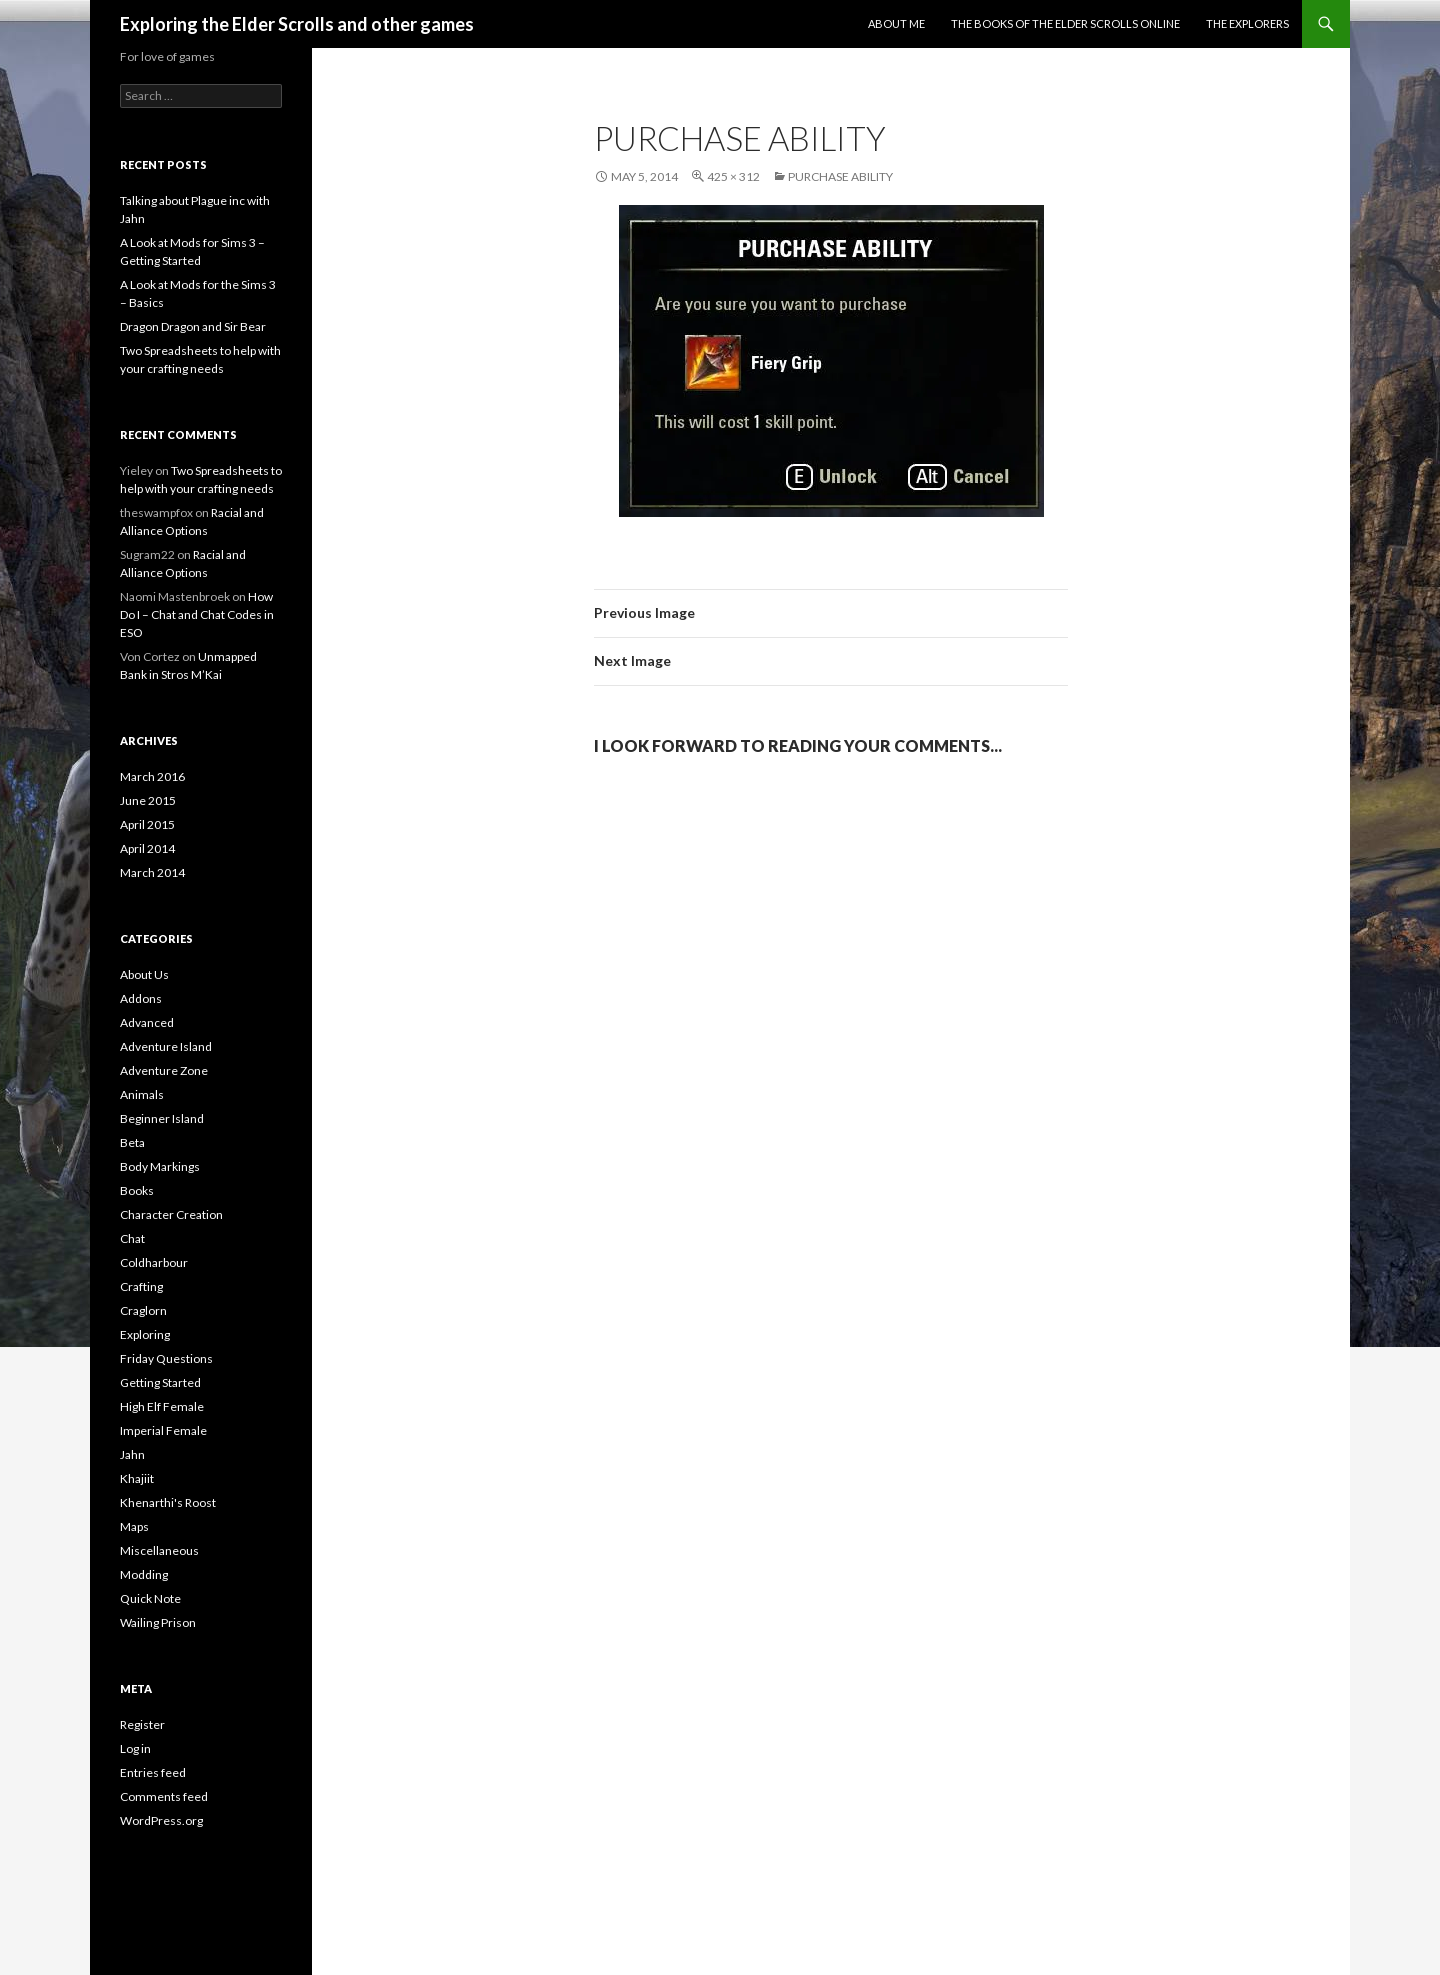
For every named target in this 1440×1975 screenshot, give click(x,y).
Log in (135, 1748)
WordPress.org (161, 1820)
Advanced (147, 1022)
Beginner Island (162, 1118)
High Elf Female (162, 1406)
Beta (132, 1142)
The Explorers (1247, 23)
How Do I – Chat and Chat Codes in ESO (197, 614)
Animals (142, 1094)
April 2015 (147, 824)
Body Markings (160, 1166)
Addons (141, 998)
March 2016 (152, 776)
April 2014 (147, 848)
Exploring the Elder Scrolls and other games (297, 24)
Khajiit (137, 1478)
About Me (896, 23)
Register (142, 1724)
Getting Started (160, 1382)
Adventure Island (166, 1046)
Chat (132, 1238)
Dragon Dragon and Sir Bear (193, 326)
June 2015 (148, 800)
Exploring (145, 1334)
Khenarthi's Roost (168, 1502)
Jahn (132, 1454)
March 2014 (152, 872)
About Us (144, 974)
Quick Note (150, 1598)
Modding (144, 1574)
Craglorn (143, 1310)
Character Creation (171, 1214)
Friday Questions (166, 1358)
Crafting (141, 1286)
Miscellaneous (159, 1550)
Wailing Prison (158, 1622)
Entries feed (153, 1772)
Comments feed (164, 1796)
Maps (134, 1526)
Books (137, 1190)
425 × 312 (733, 176)
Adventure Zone (164, 1070)
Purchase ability (840, 176)
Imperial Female (163, 1430)
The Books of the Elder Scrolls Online (1065, 23)
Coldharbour (154, 1262)
